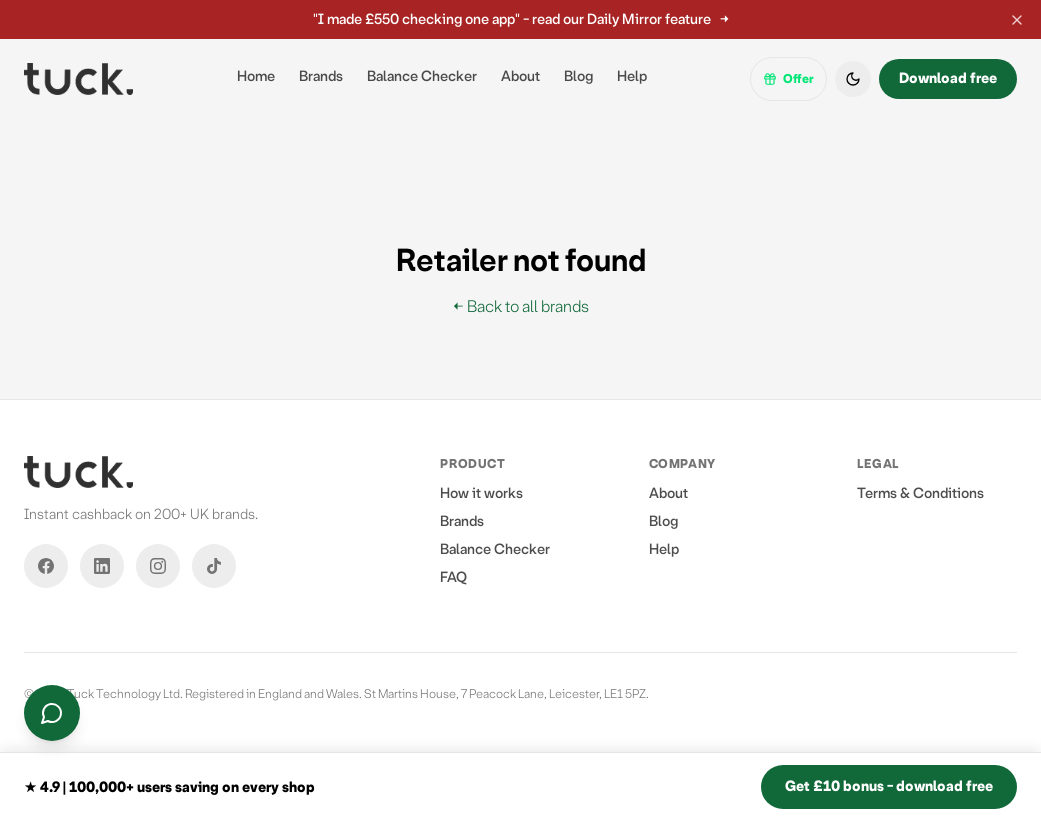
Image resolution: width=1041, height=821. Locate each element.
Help (632, 76)
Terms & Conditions (920, 493)
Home (256, 76)
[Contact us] (52, 713)
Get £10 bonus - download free (889, 786)
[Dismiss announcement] (1017, 20)
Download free (948, 78)
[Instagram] (158, 566)
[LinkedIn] (102, 566)
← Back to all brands (521, 306)
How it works (481, 493)
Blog (578, 76)
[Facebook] (46, 566)
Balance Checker (422, 76)
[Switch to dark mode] (853, 79)
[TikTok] (214, 566)
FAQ (453, 577)
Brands (321, 76)
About (520, 76)
